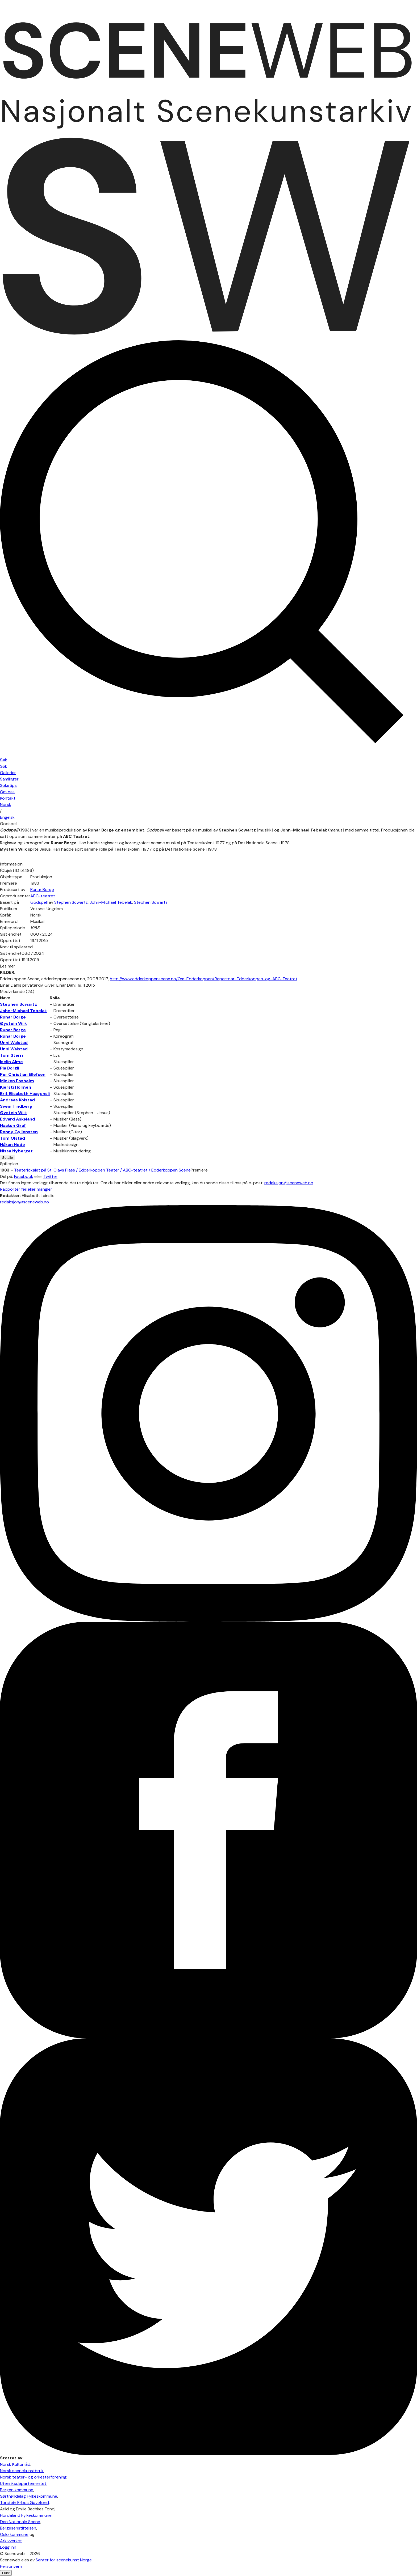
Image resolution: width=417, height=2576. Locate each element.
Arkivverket (11, 2541)
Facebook (23, 1176)
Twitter (50, 1176)
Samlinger (9, 779)
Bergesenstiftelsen (18, 2528)
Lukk (6, 2573)
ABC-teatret (42, 896)
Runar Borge (42, 889)
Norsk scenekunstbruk (22, 2470)
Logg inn (8, 2547)
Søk (3, 766)
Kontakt (7, 798)
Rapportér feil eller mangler (26, 1189)
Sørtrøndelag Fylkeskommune (28, 2496)
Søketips (8, 785)
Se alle (7, 1158)
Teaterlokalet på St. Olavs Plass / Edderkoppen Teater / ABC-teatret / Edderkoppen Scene (102, 1170)
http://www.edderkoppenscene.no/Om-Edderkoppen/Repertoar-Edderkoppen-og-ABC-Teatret (203, 979)
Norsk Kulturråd (15, 2464)
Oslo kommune (14, 2534)
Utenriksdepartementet (23, 2483)
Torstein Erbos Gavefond (24, 2502)
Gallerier (8, 772)
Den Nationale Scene (20, 2521)
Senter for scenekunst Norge (64, 2560)
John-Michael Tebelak (111, 902)
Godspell (39, 902)
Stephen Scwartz (71, 902)
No (5, 804)
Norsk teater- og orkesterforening (33, 2477)
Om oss (7, 792)
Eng (7, 817)
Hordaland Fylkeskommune (26, 2515)
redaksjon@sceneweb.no (288, 1183)
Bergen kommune (16, 2490)
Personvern (11, 2566)
